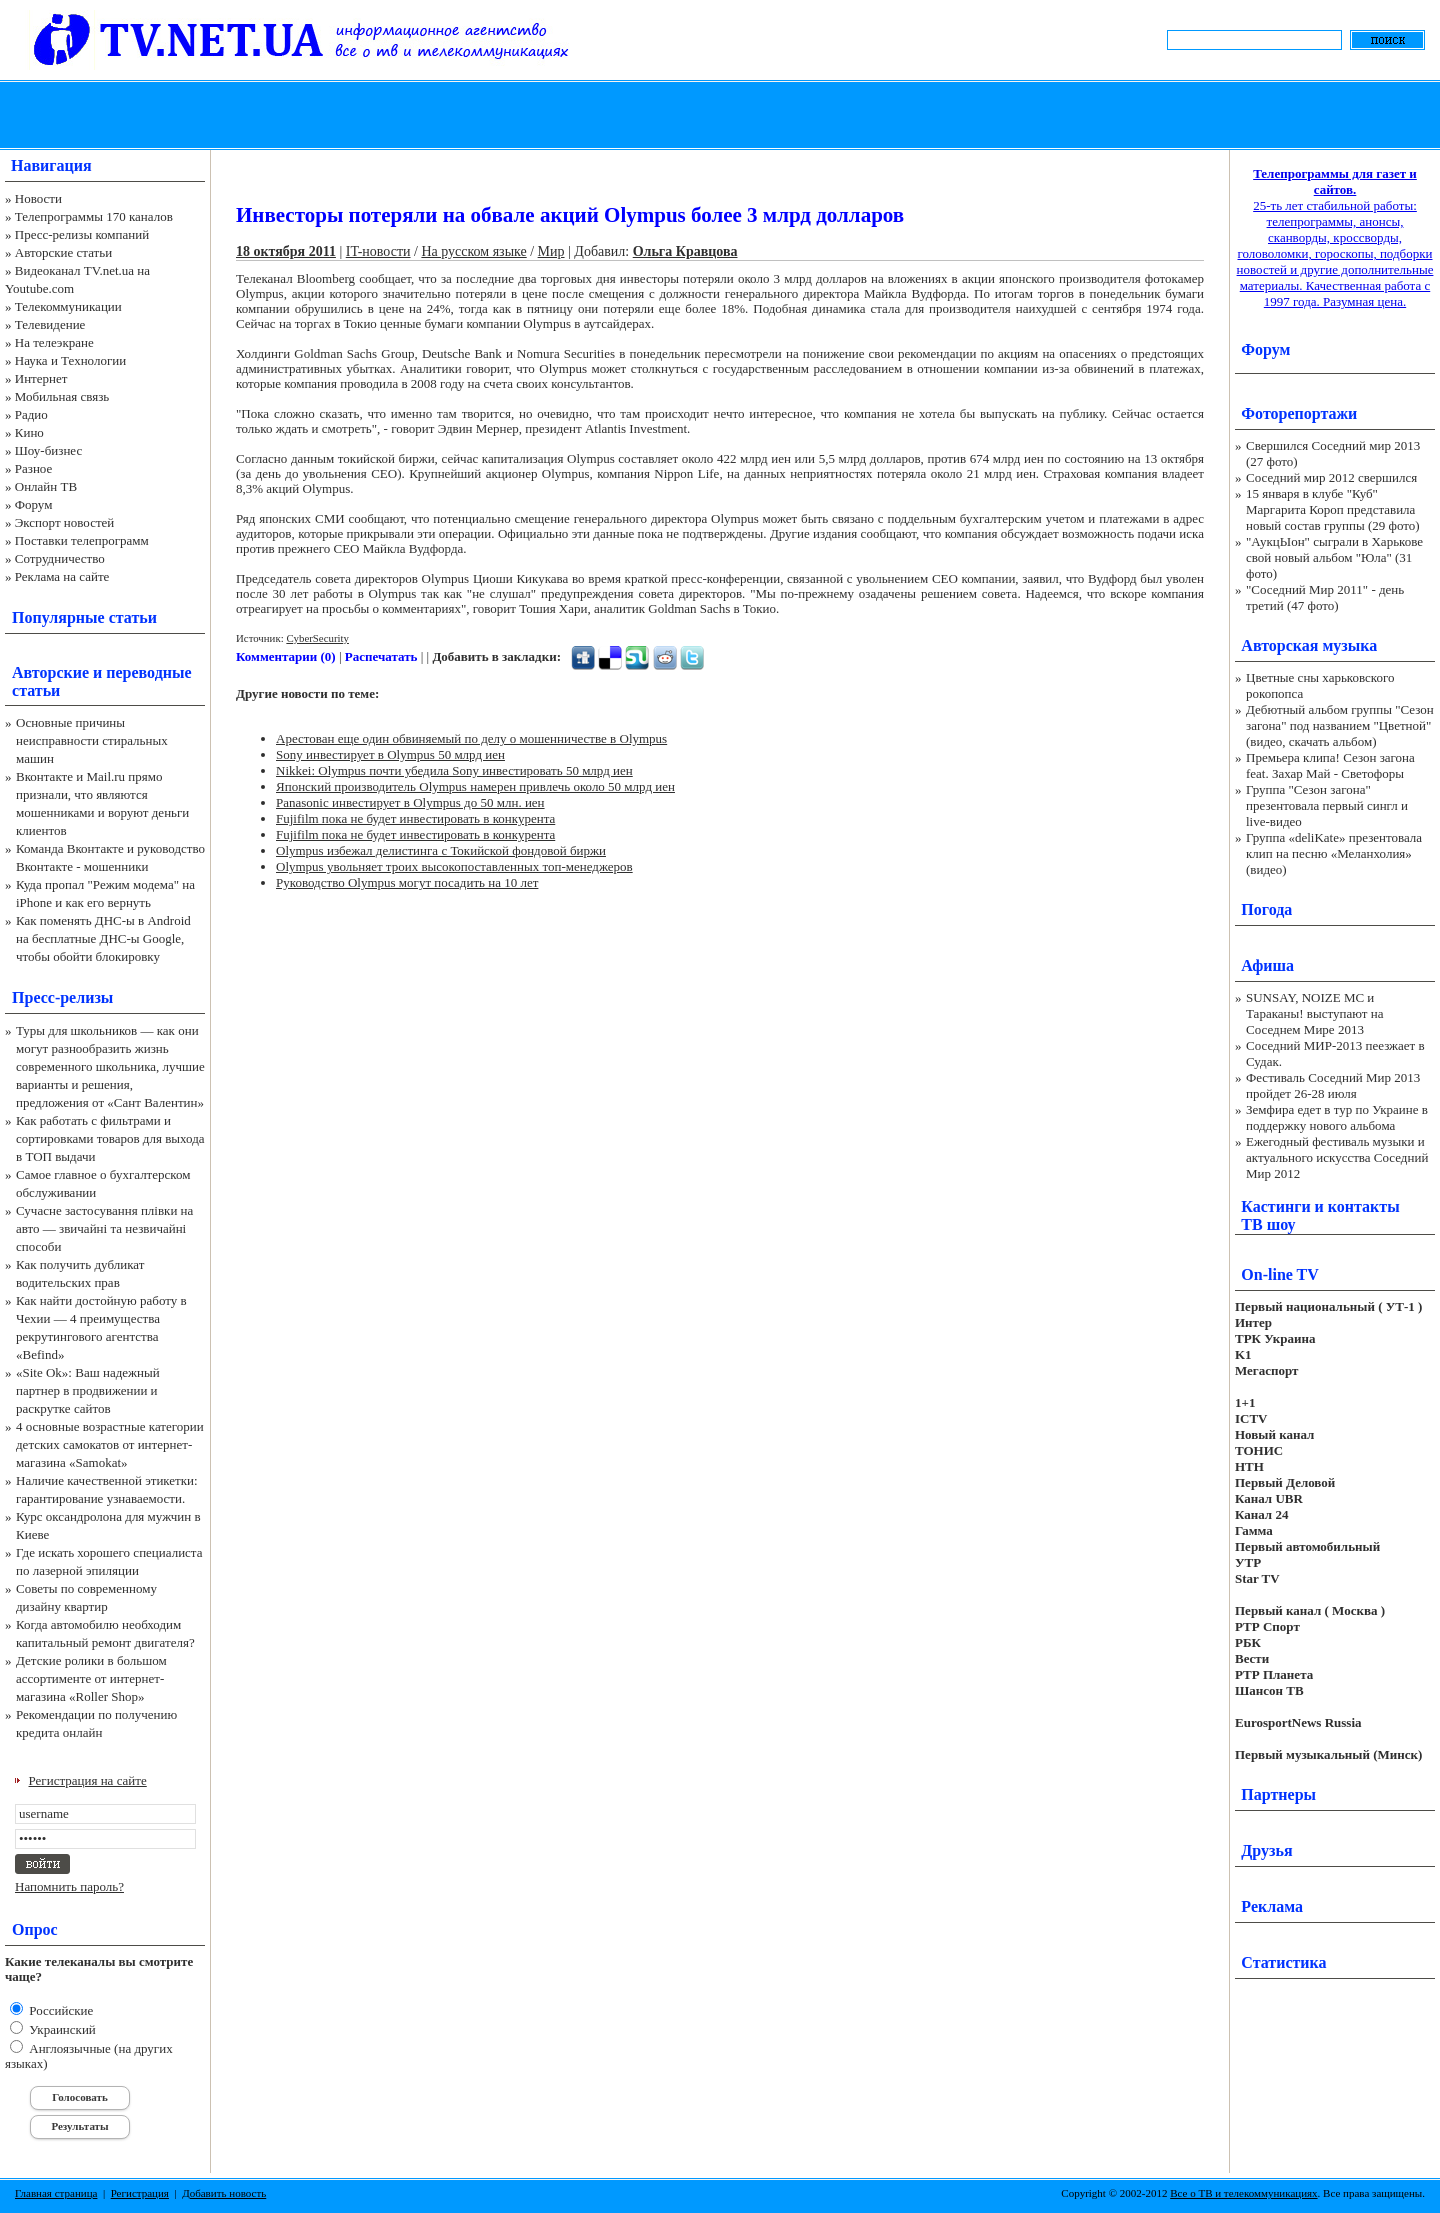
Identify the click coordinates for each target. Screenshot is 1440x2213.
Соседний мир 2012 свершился (1331, 477)
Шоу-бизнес (48, 450)
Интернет (41, 378)
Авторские (50, 672)
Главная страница (56, 2193)
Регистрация (140, 2193)
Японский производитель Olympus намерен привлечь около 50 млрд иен (475, 786)
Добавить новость (224, 2193)
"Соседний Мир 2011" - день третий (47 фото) (1325, 597)
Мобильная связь (62, 396)
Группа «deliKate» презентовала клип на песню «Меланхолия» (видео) (1334, 853)
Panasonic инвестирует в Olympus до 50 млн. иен (410, 802)
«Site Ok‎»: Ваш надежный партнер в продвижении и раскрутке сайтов (88, 1390)
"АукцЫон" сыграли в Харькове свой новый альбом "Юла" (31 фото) (1334, 557)
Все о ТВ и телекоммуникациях (1243, 2193)
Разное (34, 468)
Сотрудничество (60, 558)
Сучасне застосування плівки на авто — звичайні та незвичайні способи (104, 1228)
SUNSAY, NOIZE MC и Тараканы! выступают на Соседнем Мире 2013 (1314, 1013)
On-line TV (1280, 1274)
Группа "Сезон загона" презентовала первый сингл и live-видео (1327, 805)
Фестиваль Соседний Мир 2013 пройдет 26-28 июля (1333, 1085)
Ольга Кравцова (685, 251)
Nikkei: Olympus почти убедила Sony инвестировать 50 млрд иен (454, 770)
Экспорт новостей (65, 522)
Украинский (61, 2029)
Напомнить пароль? (69, 1886)
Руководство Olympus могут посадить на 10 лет (407, 882)
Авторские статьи (63, 252)
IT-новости (378, 251)
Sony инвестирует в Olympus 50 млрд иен (390, 754)
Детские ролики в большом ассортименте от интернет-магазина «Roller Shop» (91, 1678)
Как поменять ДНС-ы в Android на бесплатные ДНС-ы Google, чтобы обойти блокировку (103, 938)
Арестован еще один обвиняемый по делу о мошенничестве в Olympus (471, 738)
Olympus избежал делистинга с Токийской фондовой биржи (441, 850)
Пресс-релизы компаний (82, 234)
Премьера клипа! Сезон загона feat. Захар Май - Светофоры (1330, 765)
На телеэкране (54, 342)
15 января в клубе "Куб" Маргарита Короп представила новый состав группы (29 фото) (1333, 509)
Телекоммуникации (68, 306)
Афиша (1267, 965)
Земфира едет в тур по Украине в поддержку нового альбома (1337, 1117)
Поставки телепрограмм (82, 540)
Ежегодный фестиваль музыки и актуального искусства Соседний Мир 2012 (1337, 1157)
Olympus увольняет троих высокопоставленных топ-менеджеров (454, 866)
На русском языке (473, 251)
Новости (38, 198)
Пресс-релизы (62, 997)
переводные (148, 672)
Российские (59, 2010)
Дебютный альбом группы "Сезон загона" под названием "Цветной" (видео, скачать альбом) (1340, 725)
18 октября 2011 (286, 251)
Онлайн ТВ (46, 486)
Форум (34, 504)
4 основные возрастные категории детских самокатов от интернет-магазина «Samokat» (110, 1444)
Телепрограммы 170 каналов (94, 216)
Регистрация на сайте (88, 1780)
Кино (29, 432)
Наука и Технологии (70, 360)
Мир (551, 251)
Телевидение (50, 324)
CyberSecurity (317, 638)
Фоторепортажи (1299, 413)
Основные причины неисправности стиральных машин (92, 740)
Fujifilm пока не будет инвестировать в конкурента (415, 818)
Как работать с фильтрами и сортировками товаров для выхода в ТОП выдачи (110, 1138)
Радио (31, 414)
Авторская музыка (1309, 645)
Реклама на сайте (62, 576)
